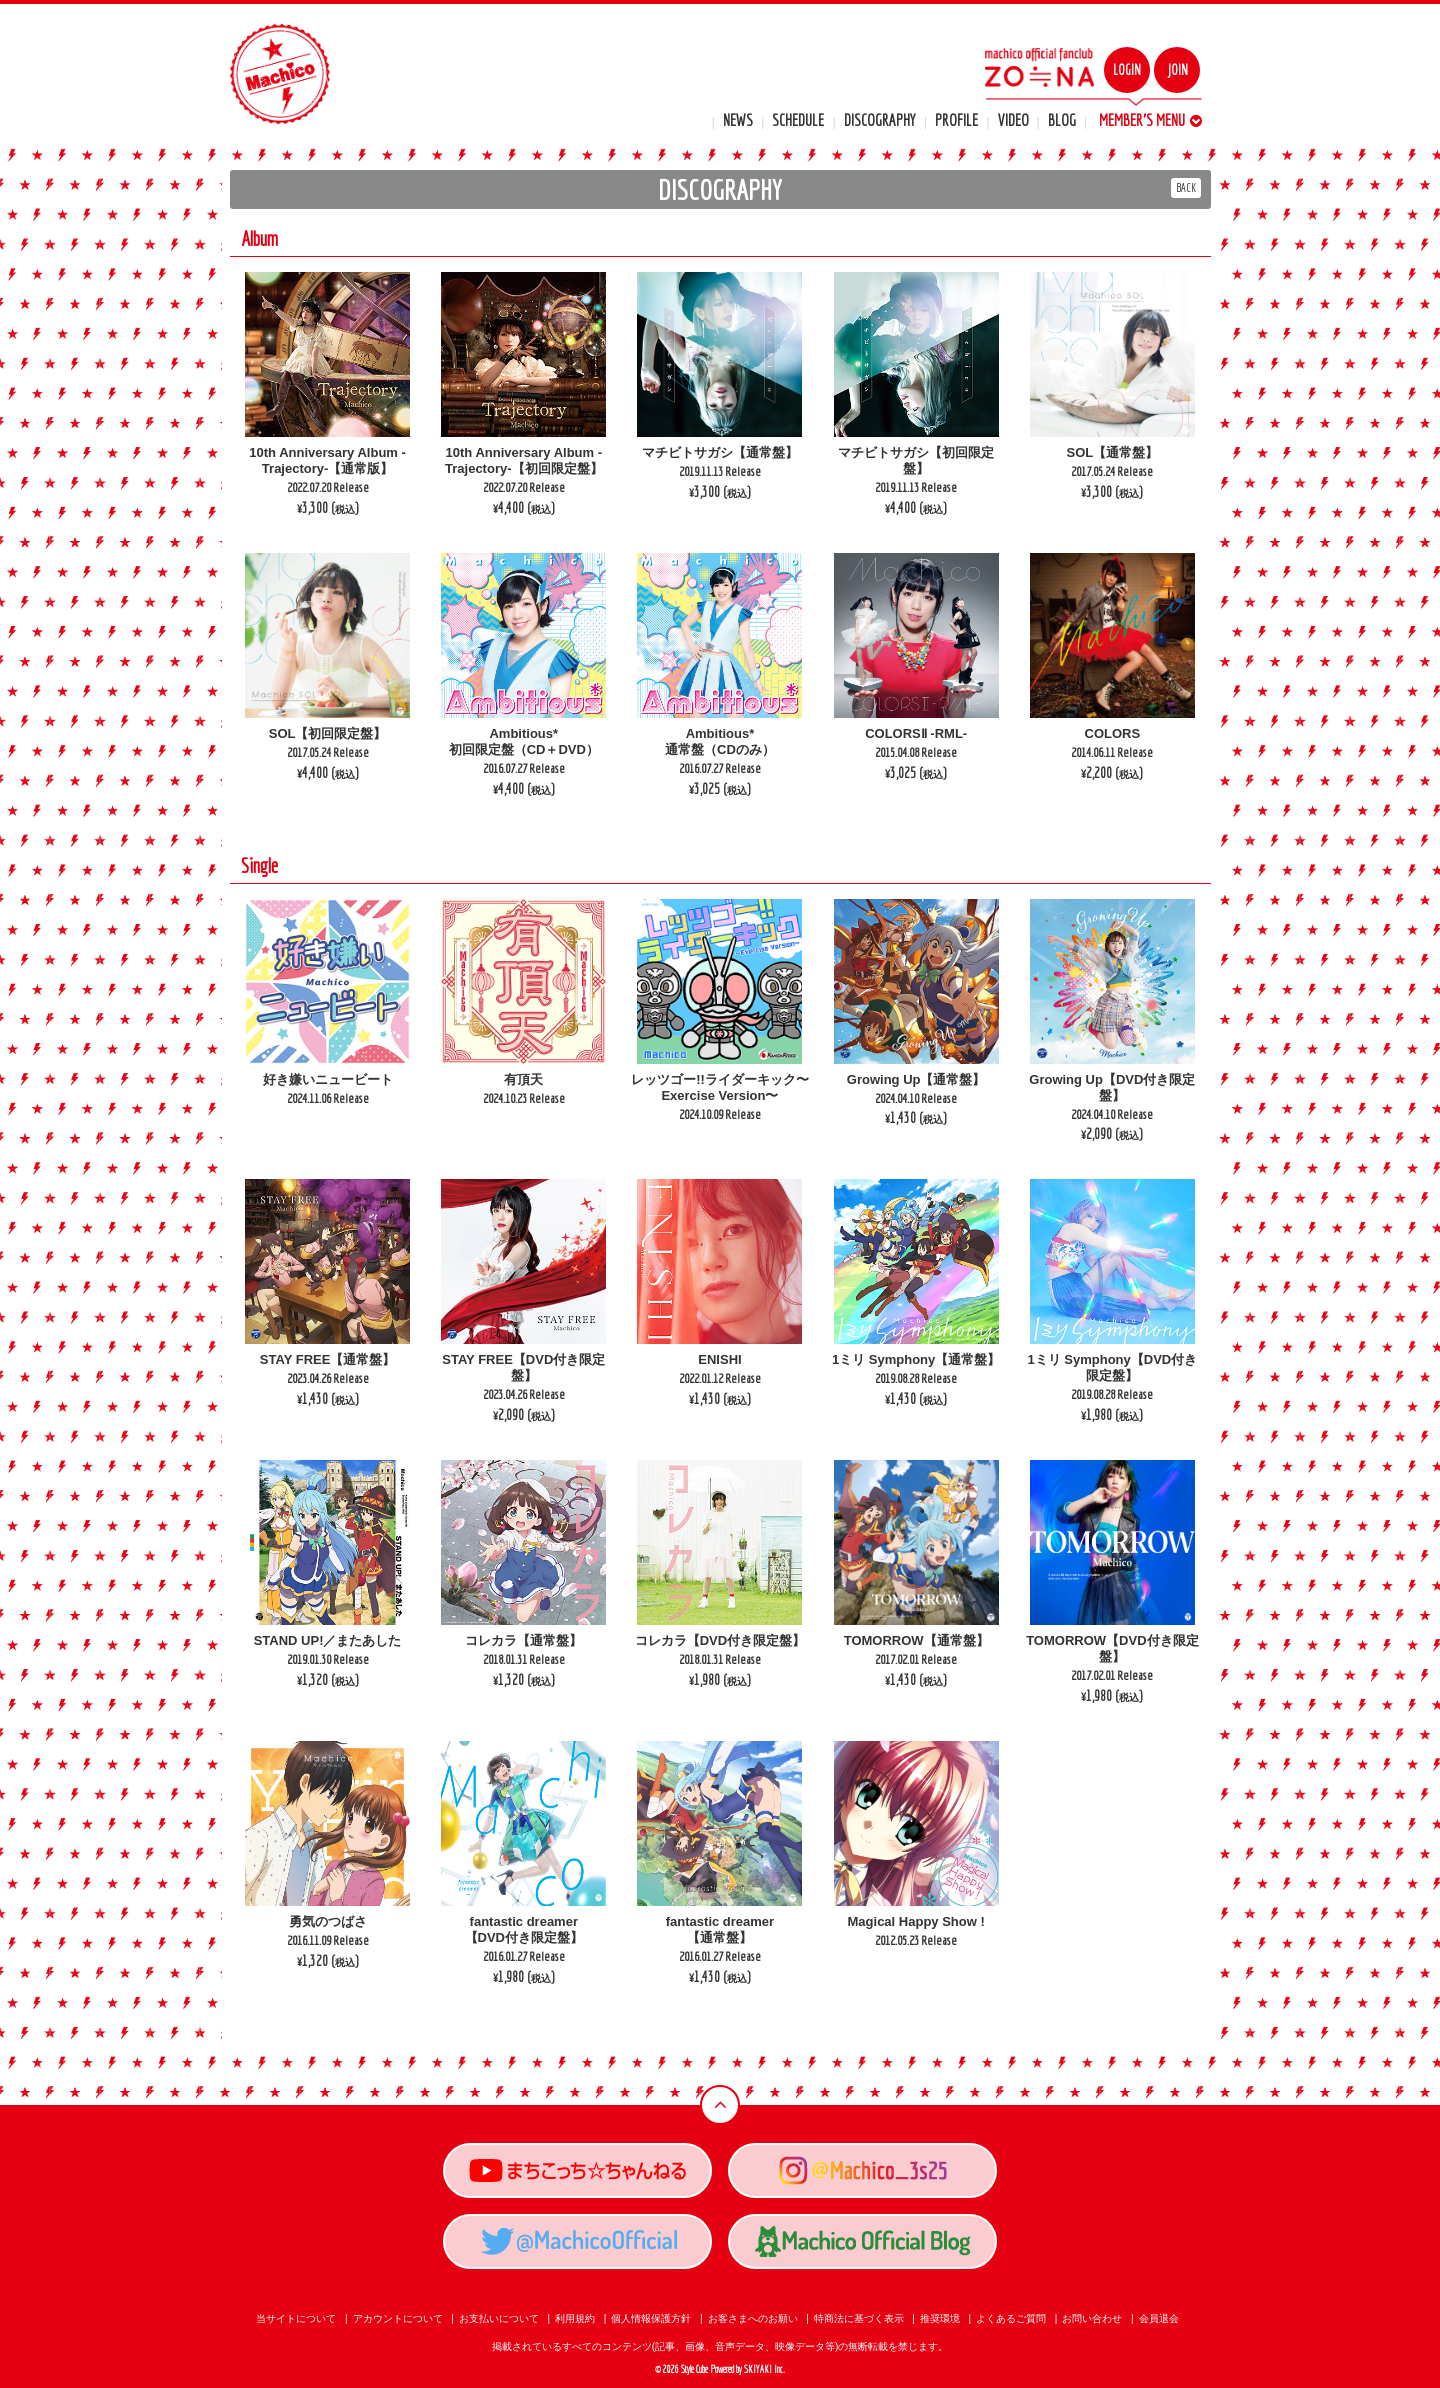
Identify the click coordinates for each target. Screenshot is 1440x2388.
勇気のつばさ (328, 1921)
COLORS (1113, 733)
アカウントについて (398, 2318)
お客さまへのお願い (753, 2318)
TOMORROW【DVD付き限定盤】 (1112, 1648)
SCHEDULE (798, 120)
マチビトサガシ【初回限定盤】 (916, 460)
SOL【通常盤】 (1112, 452)
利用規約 (575, 2318)
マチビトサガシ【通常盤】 (720, 452)
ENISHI (719, 1359)
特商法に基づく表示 (859, 2318)
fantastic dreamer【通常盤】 (720, 1929)
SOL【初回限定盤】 (328, 733)
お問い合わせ (1092, 2318)
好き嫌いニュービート (328, 1079)
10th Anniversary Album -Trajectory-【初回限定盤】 (523, 460)
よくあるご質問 (1011, 2318)
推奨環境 (940, 2318)
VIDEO (1013, 120)
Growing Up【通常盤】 (916, 1079)
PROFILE (956, 120)
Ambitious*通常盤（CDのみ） (720, 741)
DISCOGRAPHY (880, 120)
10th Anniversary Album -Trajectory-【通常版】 (327, 460)
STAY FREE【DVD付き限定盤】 (523, 1367)
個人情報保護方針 (651, 2318)
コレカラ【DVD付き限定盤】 (720, 1640)
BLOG (1062, 120)
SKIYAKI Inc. (764, 2369)
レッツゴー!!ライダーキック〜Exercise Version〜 (720, 1087)
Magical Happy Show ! (916, 1921)
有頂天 (523, 1079)
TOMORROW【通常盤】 (916, 1640)
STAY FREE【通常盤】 (328, 1359)
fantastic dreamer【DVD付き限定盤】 (524, 1929)
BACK (1186, 187)
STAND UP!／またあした (328, 1640)
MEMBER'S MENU (1150, 120)
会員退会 (1159, 2318)
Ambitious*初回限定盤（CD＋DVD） (524, 741)
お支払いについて (499, 2318)
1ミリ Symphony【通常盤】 (916, 1359)
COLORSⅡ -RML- (916, 733)
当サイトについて (296, 2318)
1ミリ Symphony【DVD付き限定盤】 (1112, 1367)
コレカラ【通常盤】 (523, 1640)
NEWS (738, 120)
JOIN (1177, 70)
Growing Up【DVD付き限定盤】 (1112, 1087)
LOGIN (1127, 70)
